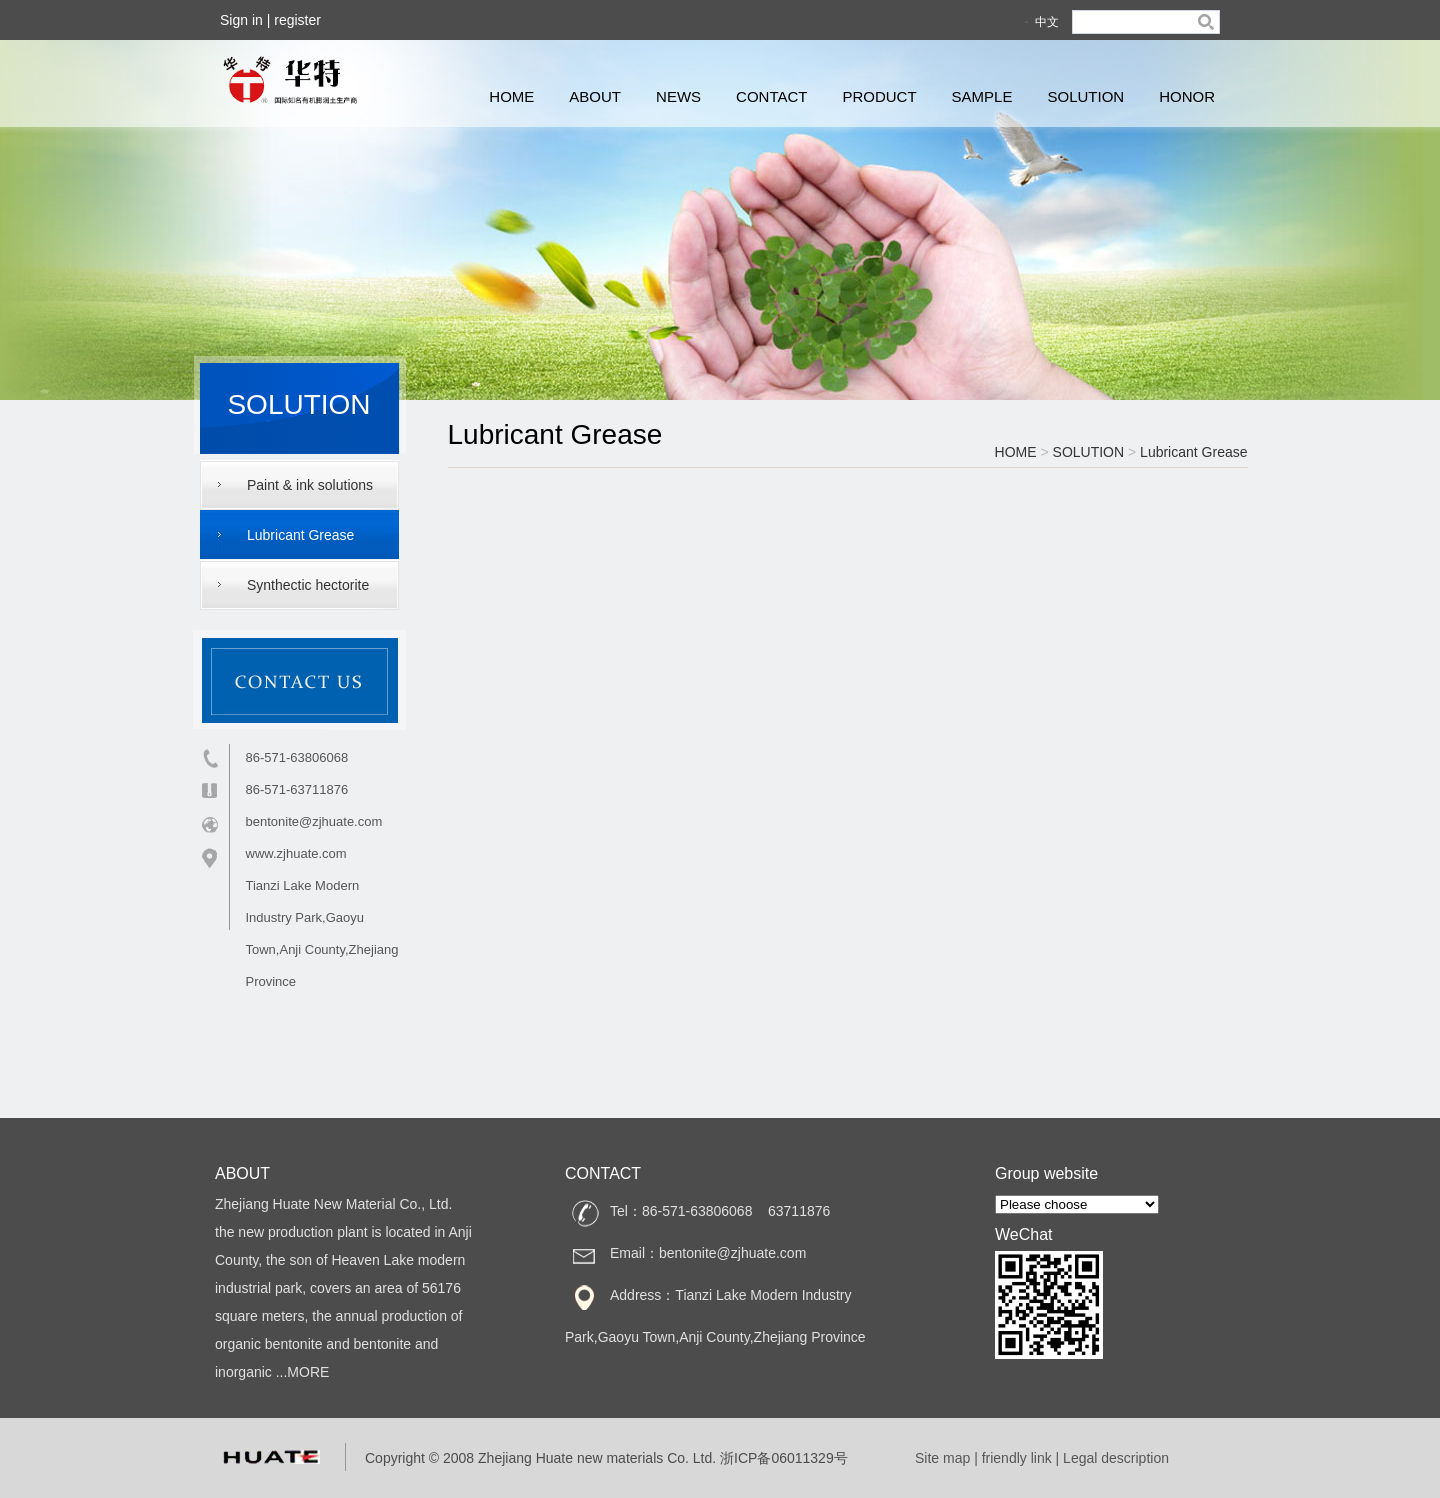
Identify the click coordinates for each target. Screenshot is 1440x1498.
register (297, 20)
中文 (1047, 22)
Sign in (241, 20)
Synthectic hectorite (308, 585)
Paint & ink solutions (310, 485)
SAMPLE (982, 96)
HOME (511, 96)
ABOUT (595, 96)
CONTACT (771, 96)
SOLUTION (1085, 96)
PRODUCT (879, 96)
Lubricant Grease (300, 535)
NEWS (678, 96)
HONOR (1187, 96)
